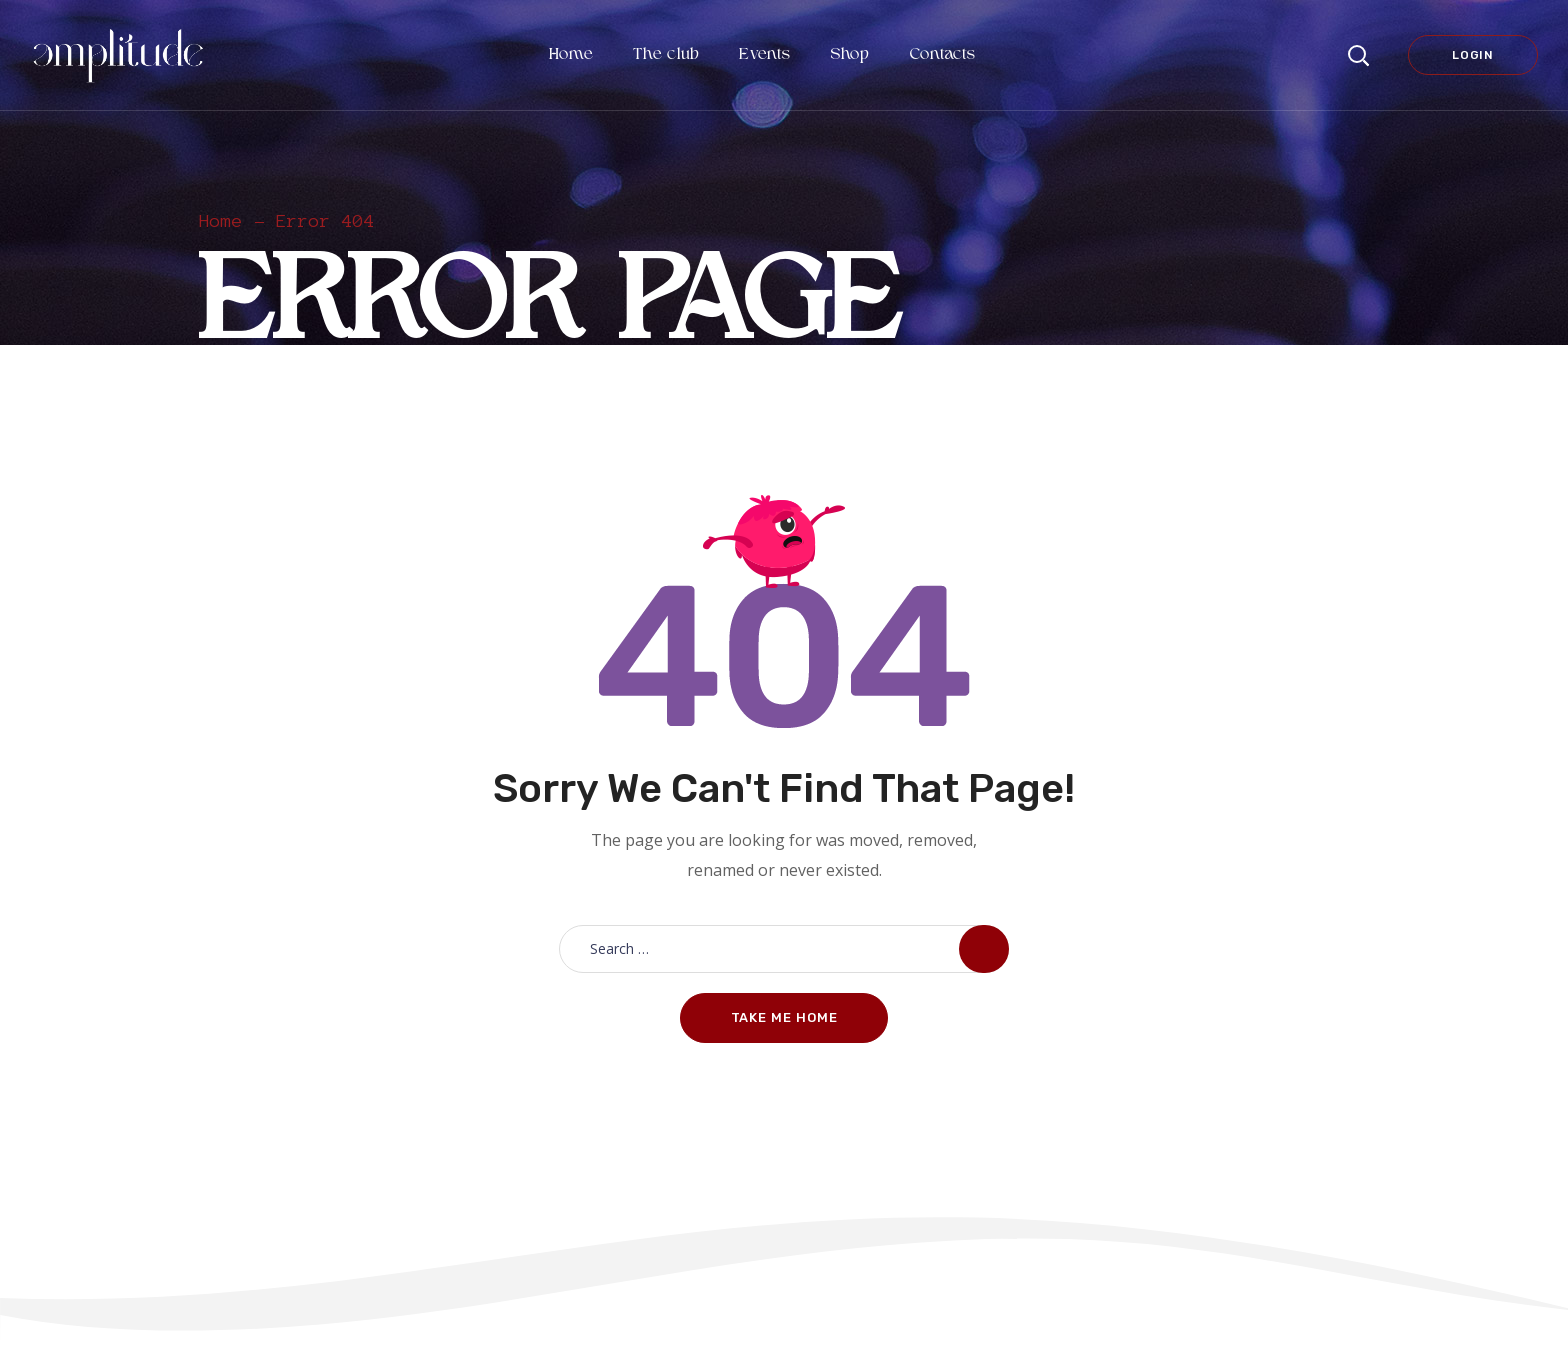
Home (221, 221)
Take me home (784, 1017)
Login (1473, 55)
